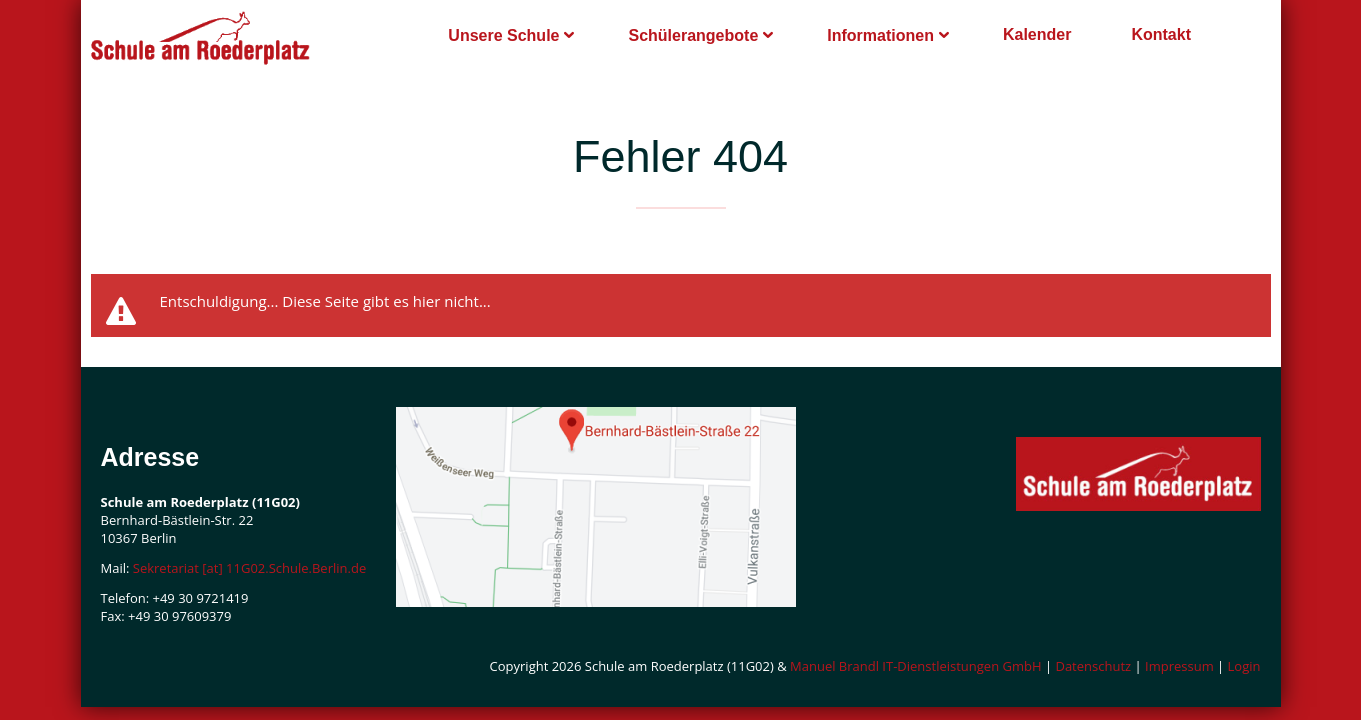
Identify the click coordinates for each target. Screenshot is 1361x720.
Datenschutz (1093, 666)
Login (1244, 666)
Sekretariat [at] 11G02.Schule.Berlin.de (249, 568)
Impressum (1179, 666)
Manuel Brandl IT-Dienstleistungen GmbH (916, 666)
